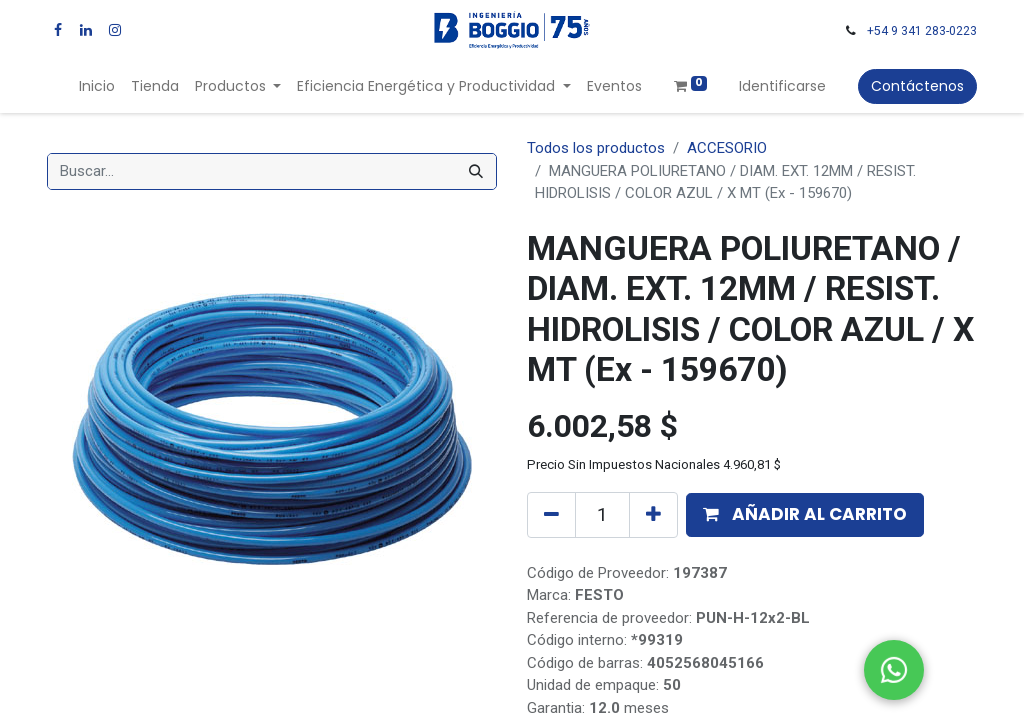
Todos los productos (596, 148)
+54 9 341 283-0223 (922, 31)
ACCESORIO (727, 148)
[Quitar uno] (551, 515)
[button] (805, 515)
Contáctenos (917, 86)
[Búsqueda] (476, 171)
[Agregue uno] (653, 515)
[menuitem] (97, 86)
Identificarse (782, 86)
